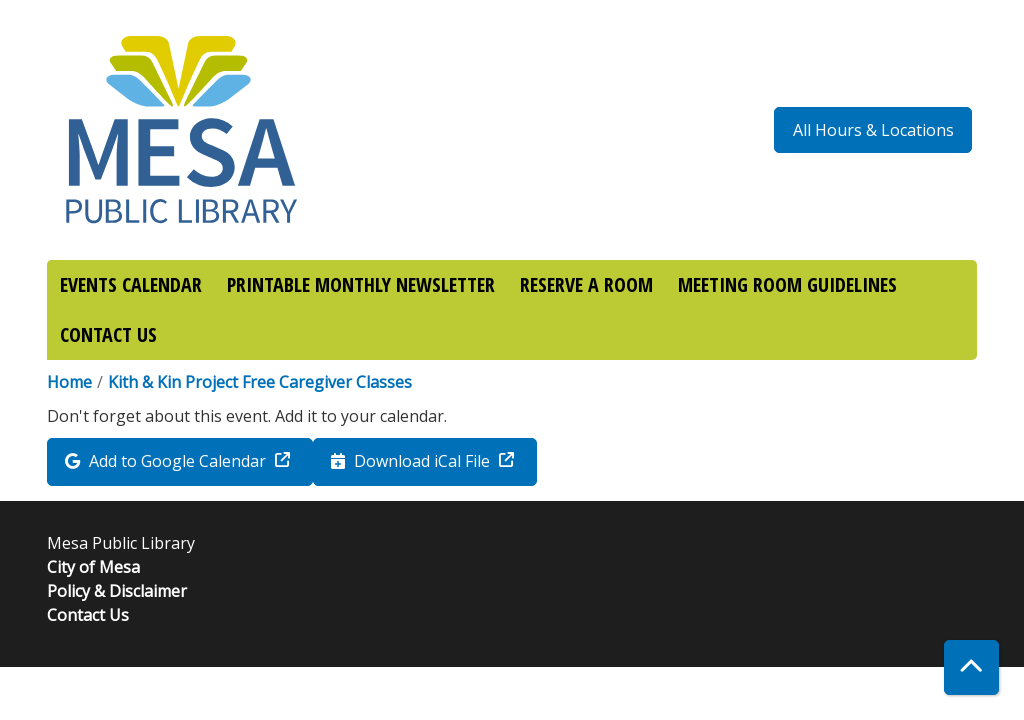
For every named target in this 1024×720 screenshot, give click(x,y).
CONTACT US (108, 334)
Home (69, 382)
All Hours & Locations (873, 130)
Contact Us (88, 615)
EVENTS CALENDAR (131, 284)
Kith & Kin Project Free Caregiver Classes (260, 382)
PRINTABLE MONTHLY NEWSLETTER (361, 284)
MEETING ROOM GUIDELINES (787, 284)
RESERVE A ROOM (586, 284)
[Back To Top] (971, 667)
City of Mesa (93, 567)
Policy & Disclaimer (117, 591)
